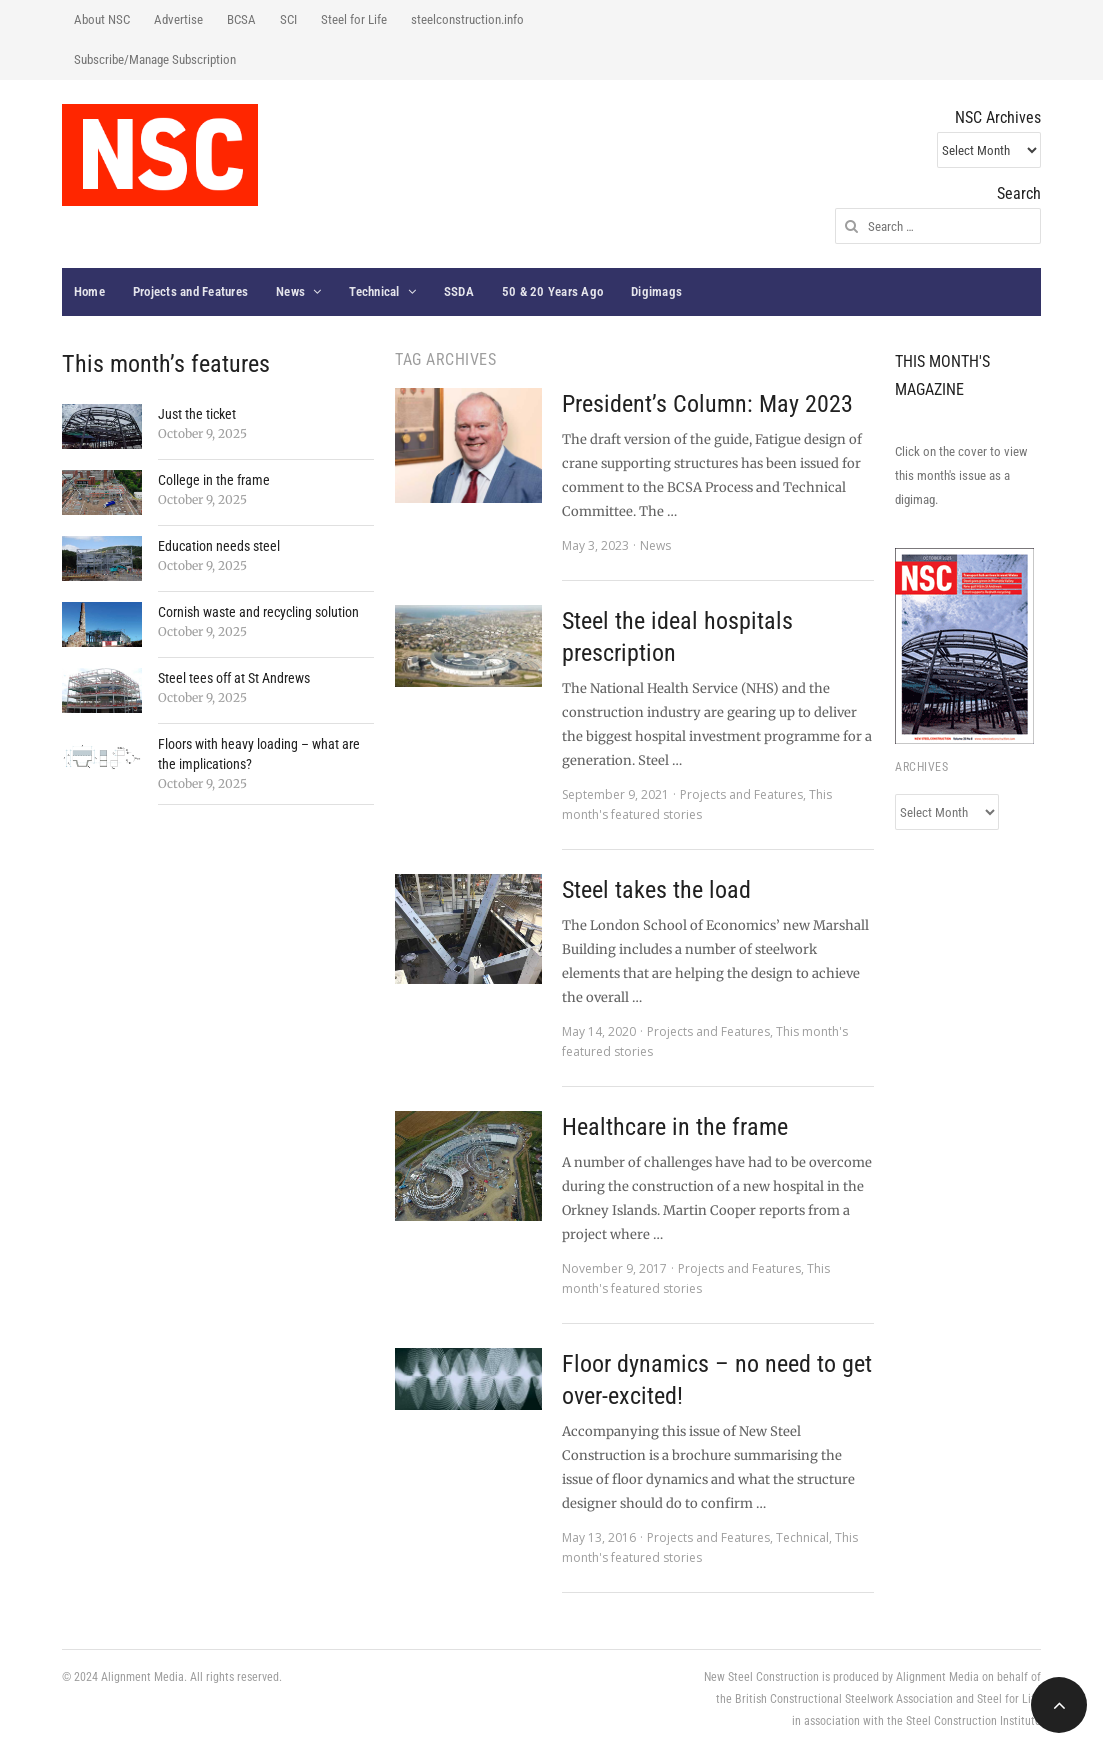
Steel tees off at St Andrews (234, 678)
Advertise (178, 19)
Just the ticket (197, 414)
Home (89, 291)
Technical (374, 291)
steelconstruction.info (467, 19)
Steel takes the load (656, 890)
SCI (288, 19)
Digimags (656, 291)
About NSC (102, 19)
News (290, 291)
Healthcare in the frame (675, 1127)
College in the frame (214, 480)
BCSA (241, 19)
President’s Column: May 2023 (707, 404)
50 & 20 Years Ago (552, 291)
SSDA (459, 291)
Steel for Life (354, 19)
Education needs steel (219, 546)
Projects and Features (190, 291)
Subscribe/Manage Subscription (155, 59)
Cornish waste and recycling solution (258, 612)
